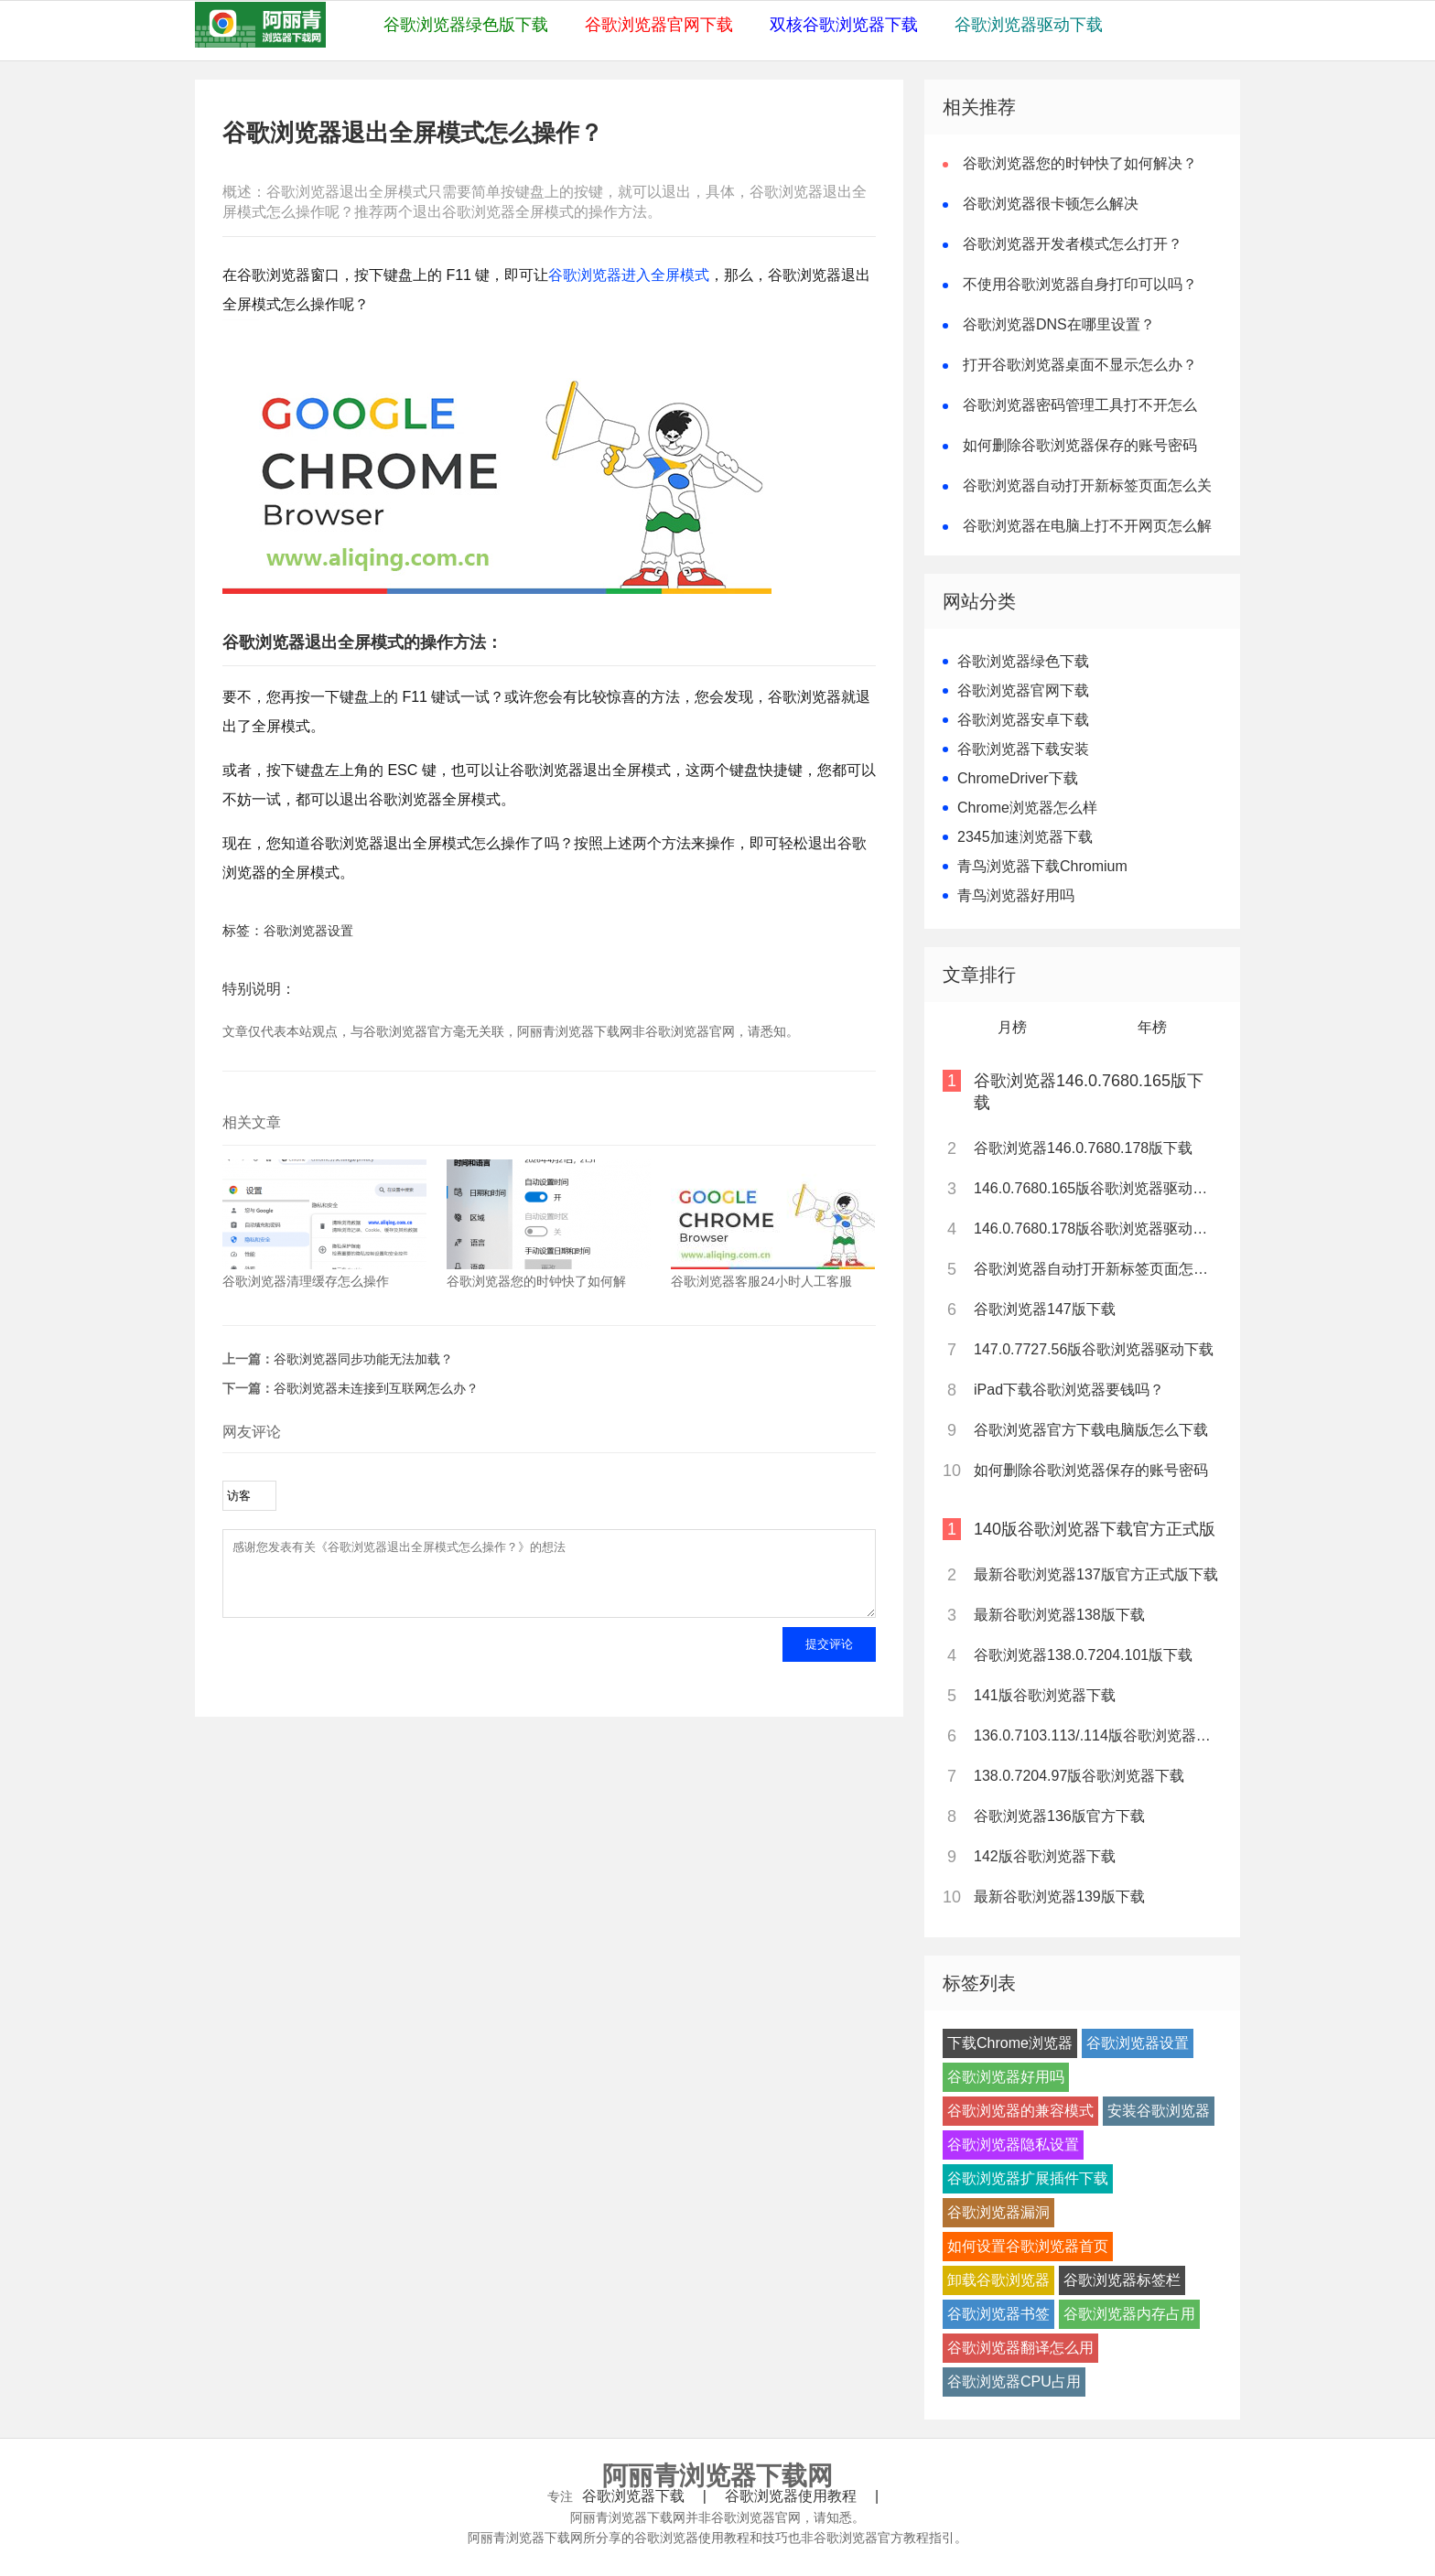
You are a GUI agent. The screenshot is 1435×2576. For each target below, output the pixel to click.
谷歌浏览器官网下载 (659, 25)
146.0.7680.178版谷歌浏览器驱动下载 (1096, 1228)
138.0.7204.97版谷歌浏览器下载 (1079, 1776)
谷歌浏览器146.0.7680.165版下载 (1088, 1092)
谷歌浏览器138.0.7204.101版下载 (1083, 1655)
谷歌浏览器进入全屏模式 (628, 275)
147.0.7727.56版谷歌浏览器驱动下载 (1094, 1349)
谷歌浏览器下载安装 (1023, 749)
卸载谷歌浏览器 (998, 2280)
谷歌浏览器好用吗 (1005, 2077)
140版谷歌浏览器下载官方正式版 (1094, 1529)
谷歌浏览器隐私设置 (1013, 2144)
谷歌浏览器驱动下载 (1029, 25)
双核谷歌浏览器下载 (844, 25)
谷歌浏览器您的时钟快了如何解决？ (1080, 163)
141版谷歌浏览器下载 (1045, 1695)
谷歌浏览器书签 (998, 2314)
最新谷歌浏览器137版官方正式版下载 (1096, 1574)
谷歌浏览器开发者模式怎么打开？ (1072, 244)
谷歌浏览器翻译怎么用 (1020, 2347)
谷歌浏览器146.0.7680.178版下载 (1083, 1148)
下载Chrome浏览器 (1010, 2043)
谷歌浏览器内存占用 (1129, 2314)
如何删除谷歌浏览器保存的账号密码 (1080, 445)
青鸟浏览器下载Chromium (1042, 866)
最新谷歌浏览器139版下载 (1059, 1896)
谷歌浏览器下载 (633, 2496)
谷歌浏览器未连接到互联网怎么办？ (376, 1388)
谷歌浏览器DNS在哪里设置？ (1059, 324)
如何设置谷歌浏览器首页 (1027, 2246)
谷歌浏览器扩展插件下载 (1027, 2178)
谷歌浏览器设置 (308, 930)
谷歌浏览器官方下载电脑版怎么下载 (1091, 1430)
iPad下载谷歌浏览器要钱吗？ (1069, 1389)
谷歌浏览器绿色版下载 (465, 25)
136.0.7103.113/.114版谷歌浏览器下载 (1096, 1735)
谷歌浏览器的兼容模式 (1020, 2110)
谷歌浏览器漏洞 (998, 2212)
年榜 (1152, 1027)
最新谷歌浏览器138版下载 (1059, 1614)
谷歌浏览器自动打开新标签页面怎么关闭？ (1096, 1269)
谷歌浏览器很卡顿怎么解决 (1050, 203)
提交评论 (829, 1658)
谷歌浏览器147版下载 (1045, 1309)
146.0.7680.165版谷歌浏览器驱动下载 (1096, 1188)
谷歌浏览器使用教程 (791, 2496)
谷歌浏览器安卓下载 (1023, 720)
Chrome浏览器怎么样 (1027, 807)
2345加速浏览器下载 (1025, 837)
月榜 (1012, 1027)
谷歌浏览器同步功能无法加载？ (363, 1359)
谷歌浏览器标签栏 (1122, 2280)
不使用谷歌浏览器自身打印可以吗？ (1080, 284)
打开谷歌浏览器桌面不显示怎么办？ (1080, 364)
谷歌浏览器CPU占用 (1014, 2381)
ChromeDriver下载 (1017, 778)
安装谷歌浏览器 (1158, 2110)
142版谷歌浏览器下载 (1045, 1856)
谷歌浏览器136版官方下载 (1059, 1816)
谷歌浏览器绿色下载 (1023, 661)
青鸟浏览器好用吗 (1015, 895)
